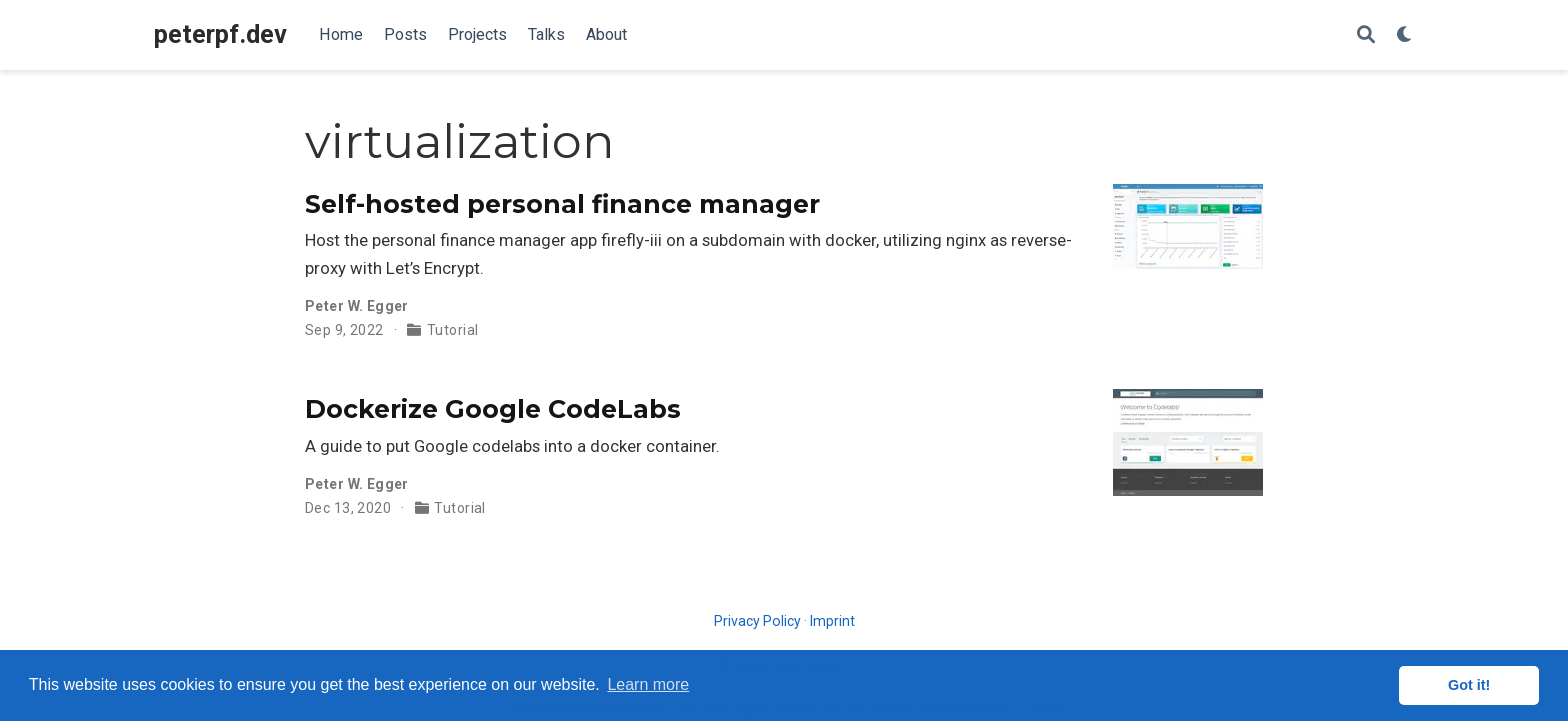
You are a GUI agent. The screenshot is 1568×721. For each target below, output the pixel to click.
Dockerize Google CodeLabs (493, 409)
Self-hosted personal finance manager (562, 204)
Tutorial (452, 330)
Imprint (832, 621)
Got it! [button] (1469, 685)
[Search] (1366, 35)
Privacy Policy (757, 621)
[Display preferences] (1405, 35)
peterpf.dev (220, 34)
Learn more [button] (648, 684)
